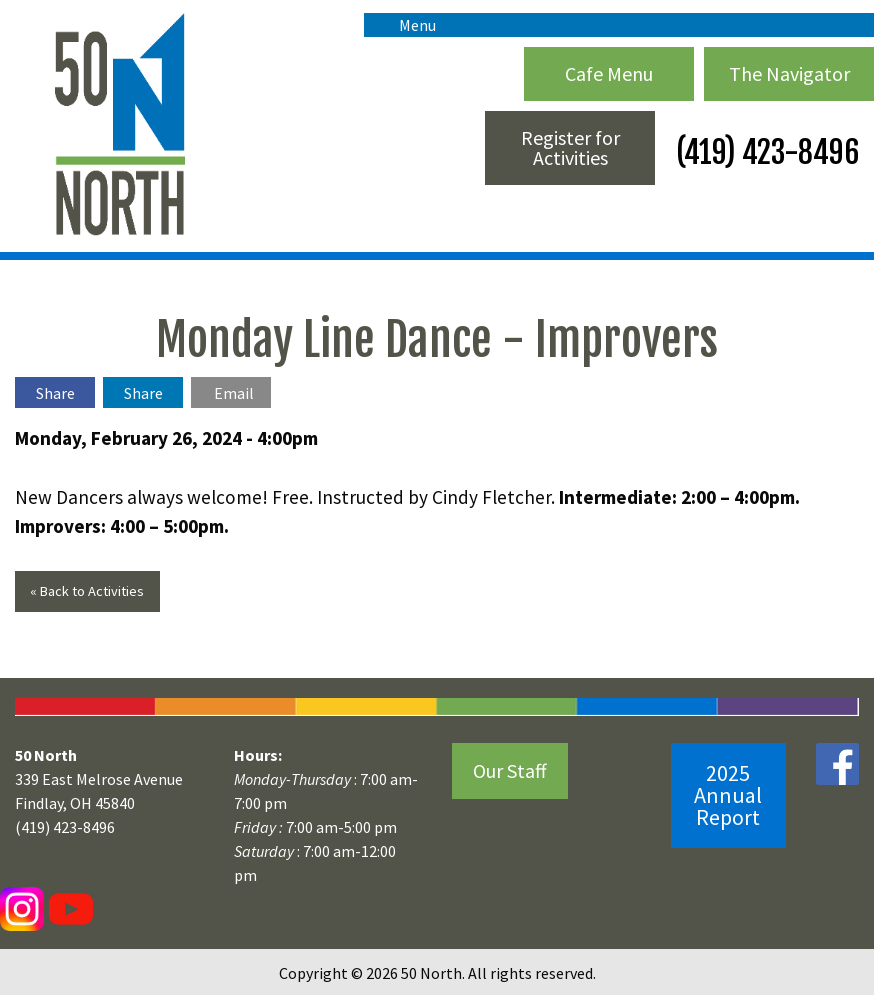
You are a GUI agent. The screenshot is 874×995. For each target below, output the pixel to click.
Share (55, 393)
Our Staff (510, 770)
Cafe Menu (609, 73)
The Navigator (789, 73)
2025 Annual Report (728, 795)
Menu (407, 25)
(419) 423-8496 (764, 152)
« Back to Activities (87, 591)
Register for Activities (570, 147)
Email (234, 393)
